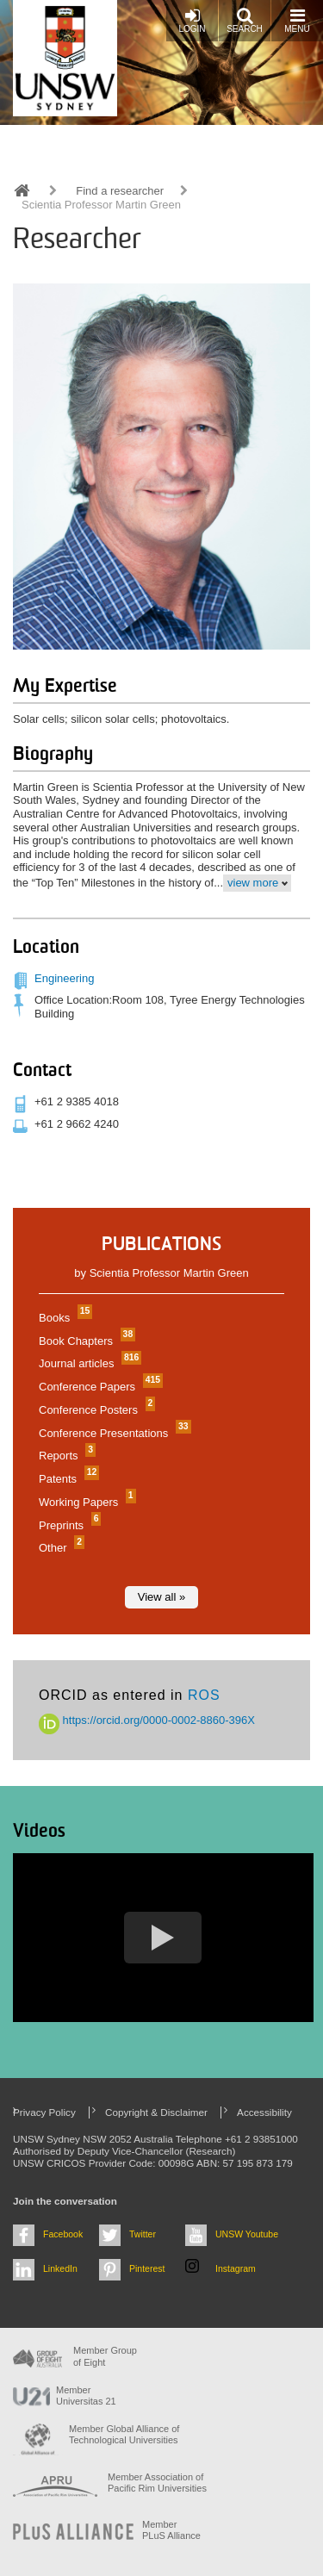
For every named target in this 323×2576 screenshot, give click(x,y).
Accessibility (264, 2112)
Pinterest (147, 2268)
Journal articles (88, 1363)
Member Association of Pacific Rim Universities (157, 2482)
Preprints (67, 1525)
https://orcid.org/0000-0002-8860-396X (147, 1720)
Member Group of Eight (105, 2356)
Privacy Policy (44, 2112)
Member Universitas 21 (86, 2395)
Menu (296, 20)
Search (245, 20)
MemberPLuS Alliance (171, 2530)
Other (59, 1547)
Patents (67, 1478)
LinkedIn (60, 2268)
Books (63, 1317)
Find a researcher (120, 190)
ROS (204, 1695)
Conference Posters (95, 1409)
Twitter (142, 2234)
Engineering (64, 978)
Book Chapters (85, 1341)
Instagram (235, 2268)
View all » (161, 1596)
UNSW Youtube (246, 2234)
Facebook (63, 2234)
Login (191, 20)
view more (252, 882)
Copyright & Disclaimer (156, 2112)
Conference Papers (98, 1386)
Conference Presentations (113, 1433)
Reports (65, 1455)
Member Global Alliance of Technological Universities (124, 2434)
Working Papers (85, 1502)
